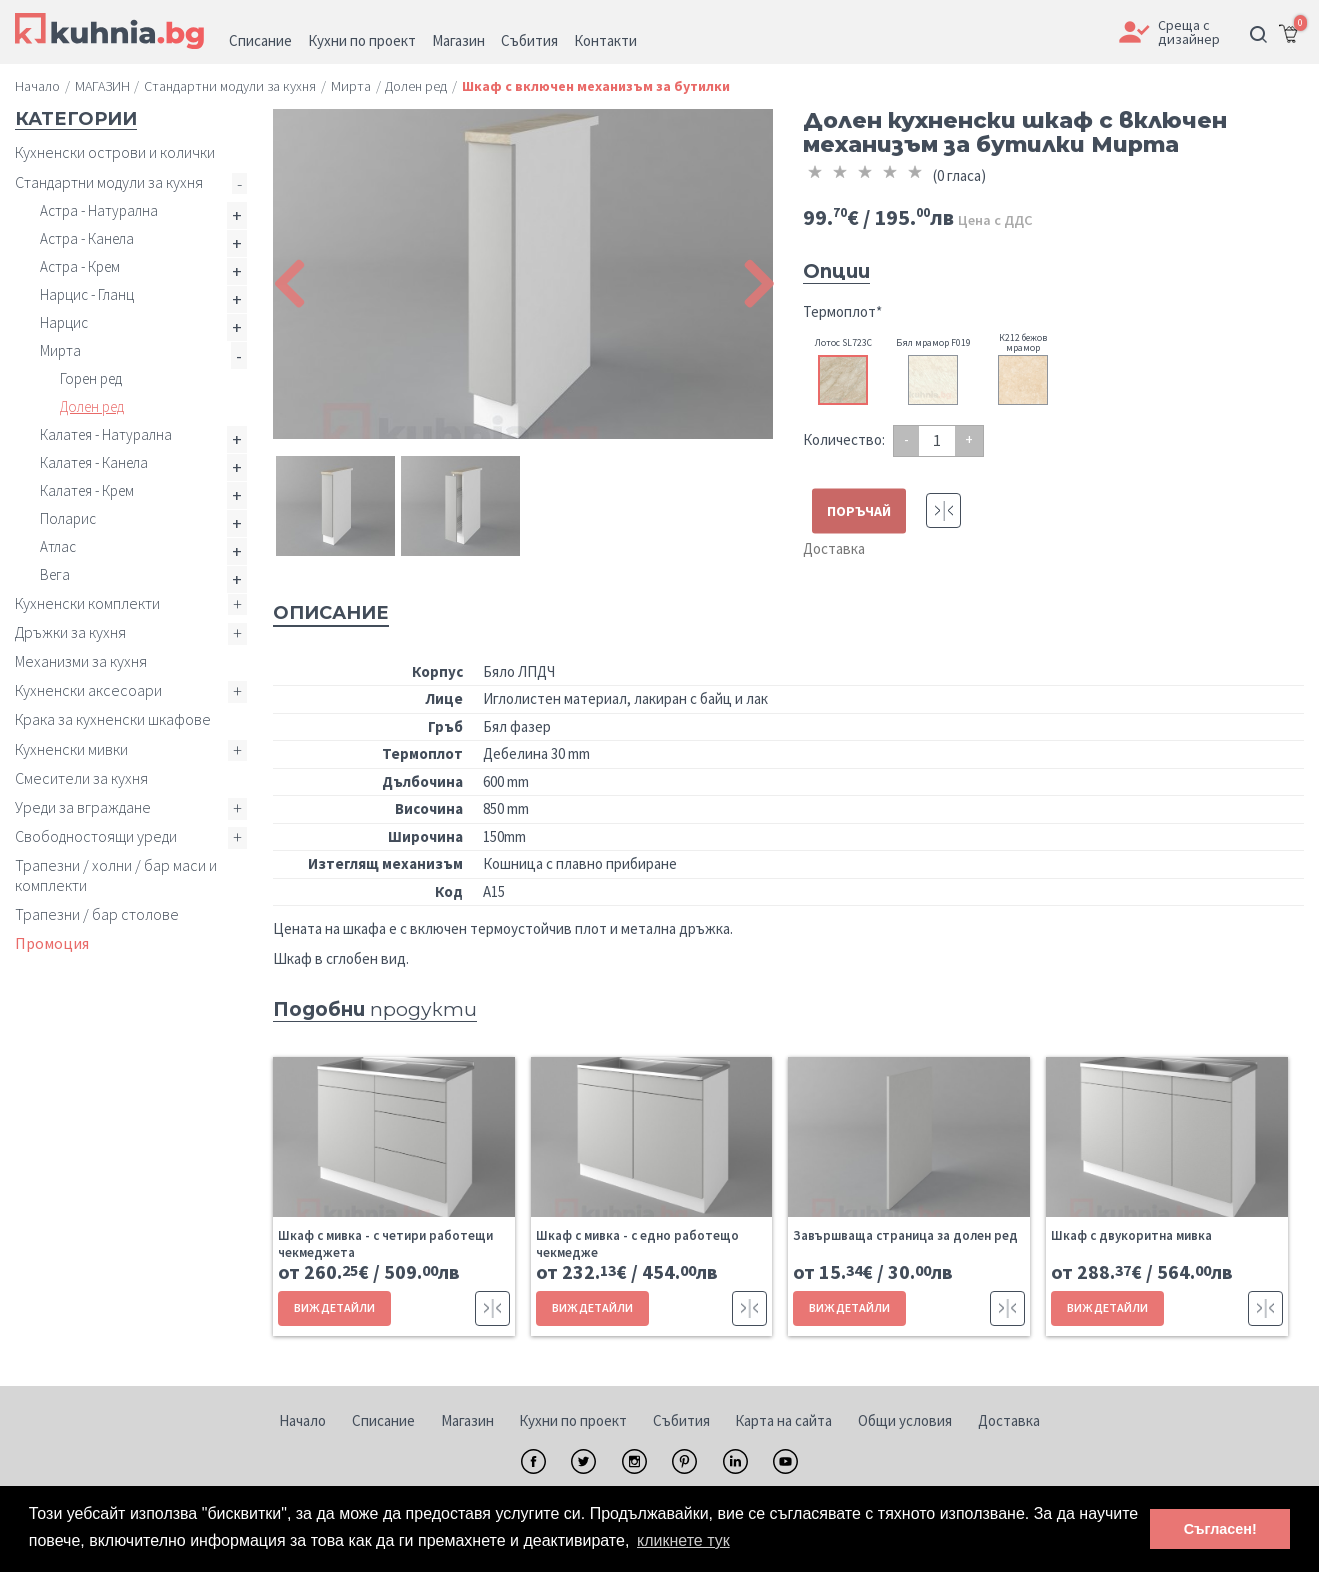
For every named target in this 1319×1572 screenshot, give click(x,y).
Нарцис (64, 322)
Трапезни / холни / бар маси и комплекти (116, 874)
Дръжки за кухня (70, 632)
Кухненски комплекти (87, 603)
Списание (383, 1420)
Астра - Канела (87, 238)
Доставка (834, 548)
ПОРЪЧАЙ (859, 510)
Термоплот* (842, 311)
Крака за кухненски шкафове (113, 719)
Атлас (58, 546)
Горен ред (91, 378)
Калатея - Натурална (106, 434)
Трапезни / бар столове (97, 914)
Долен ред (92, 406)
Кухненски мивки (71, 749)
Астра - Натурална (99, 210)
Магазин (467, 1420)
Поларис (68, 518)
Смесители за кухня (81, 778)
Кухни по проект (573, 1420)
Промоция (52, 943)
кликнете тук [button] (683, 1540)
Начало (302, 1420)
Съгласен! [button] (1220, 1529)
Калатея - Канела (94, 462)
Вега (55, 574)
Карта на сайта (783, 1420)
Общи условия (905, 1420)
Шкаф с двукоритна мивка (1131, 1235)
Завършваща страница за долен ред (905, 1235)
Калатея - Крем (87, 490)
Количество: (844, 439)
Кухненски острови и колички (115, 152)
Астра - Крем (80, 266)
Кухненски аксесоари (88, 690)
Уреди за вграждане (83, 807)
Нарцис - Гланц (87, 294)
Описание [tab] (331, 613)
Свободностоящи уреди (96, 836)
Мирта (60, 350)
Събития (681, 1420)
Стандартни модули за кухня (109, 182)
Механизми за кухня (81, 661)
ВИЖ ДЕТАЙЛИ (334, 1307)
